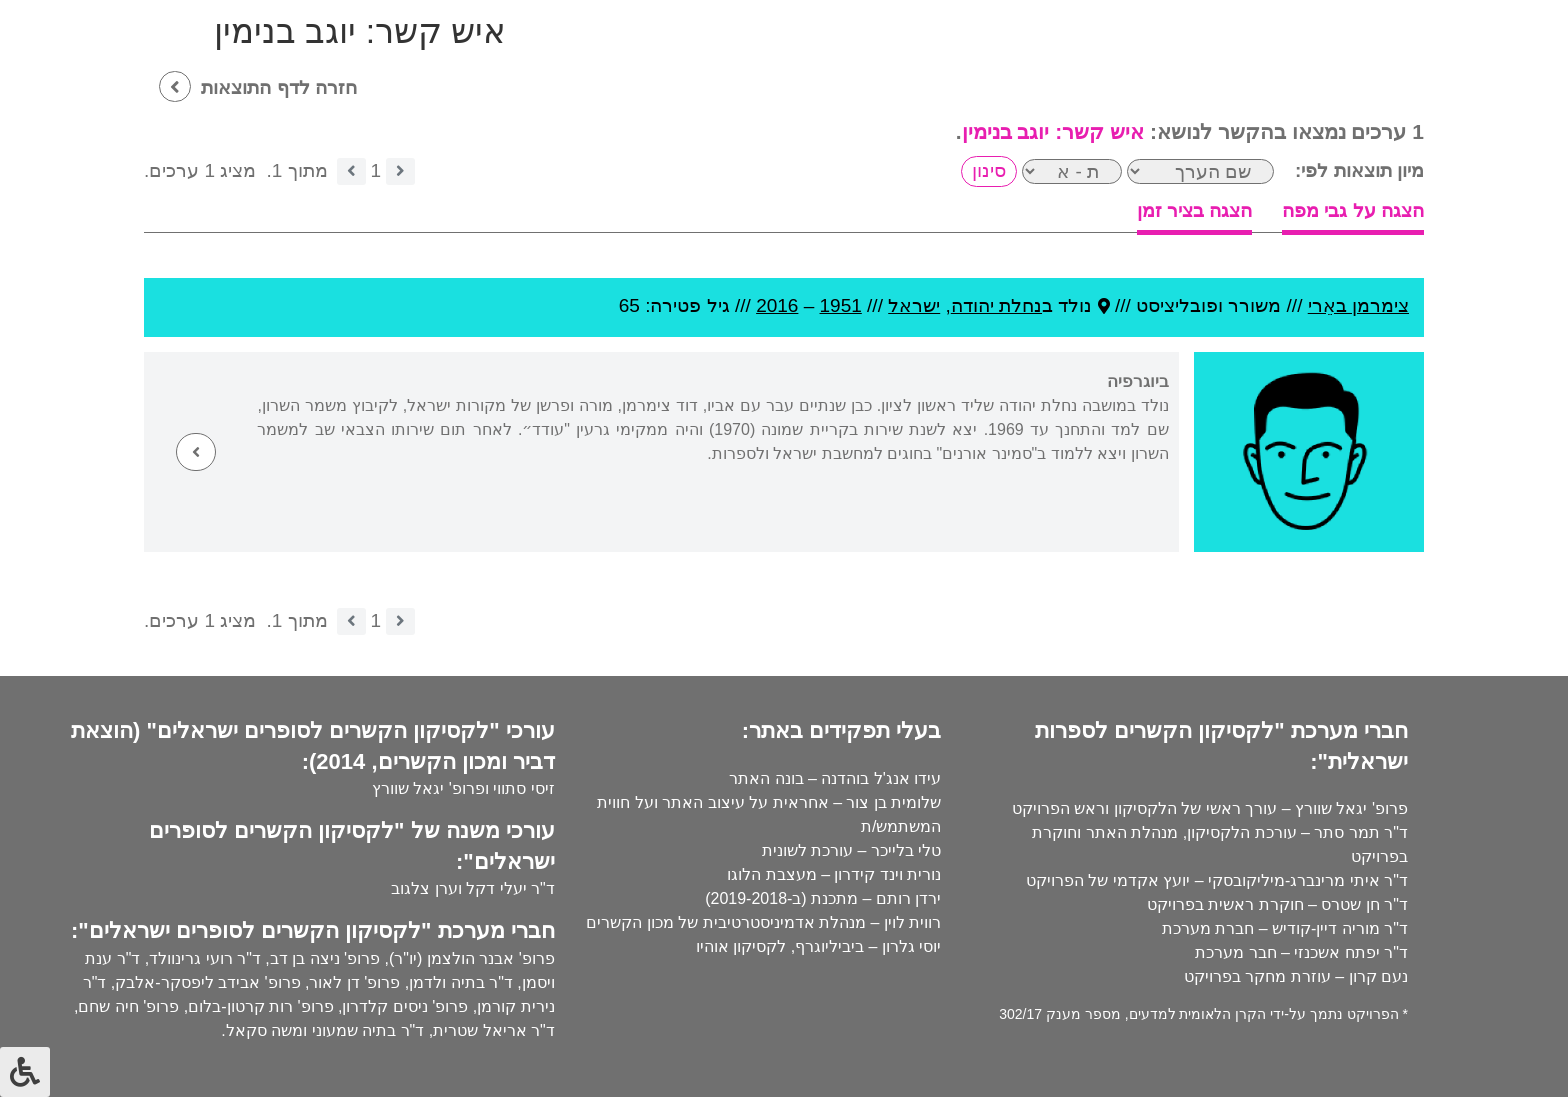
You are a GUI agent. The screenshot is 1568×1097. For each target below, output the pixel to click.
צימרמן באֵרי (1358, 305)
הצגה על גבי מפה (1353, 210)
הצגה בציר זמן (1195, 210)
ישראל (914, 305)
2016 (777, 305)
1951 (841, 305)
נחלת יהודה (996, 305)
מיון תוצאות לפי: (1359, 170)
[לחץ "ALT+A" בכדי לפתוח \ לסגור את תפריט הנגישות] (25, 1072)
